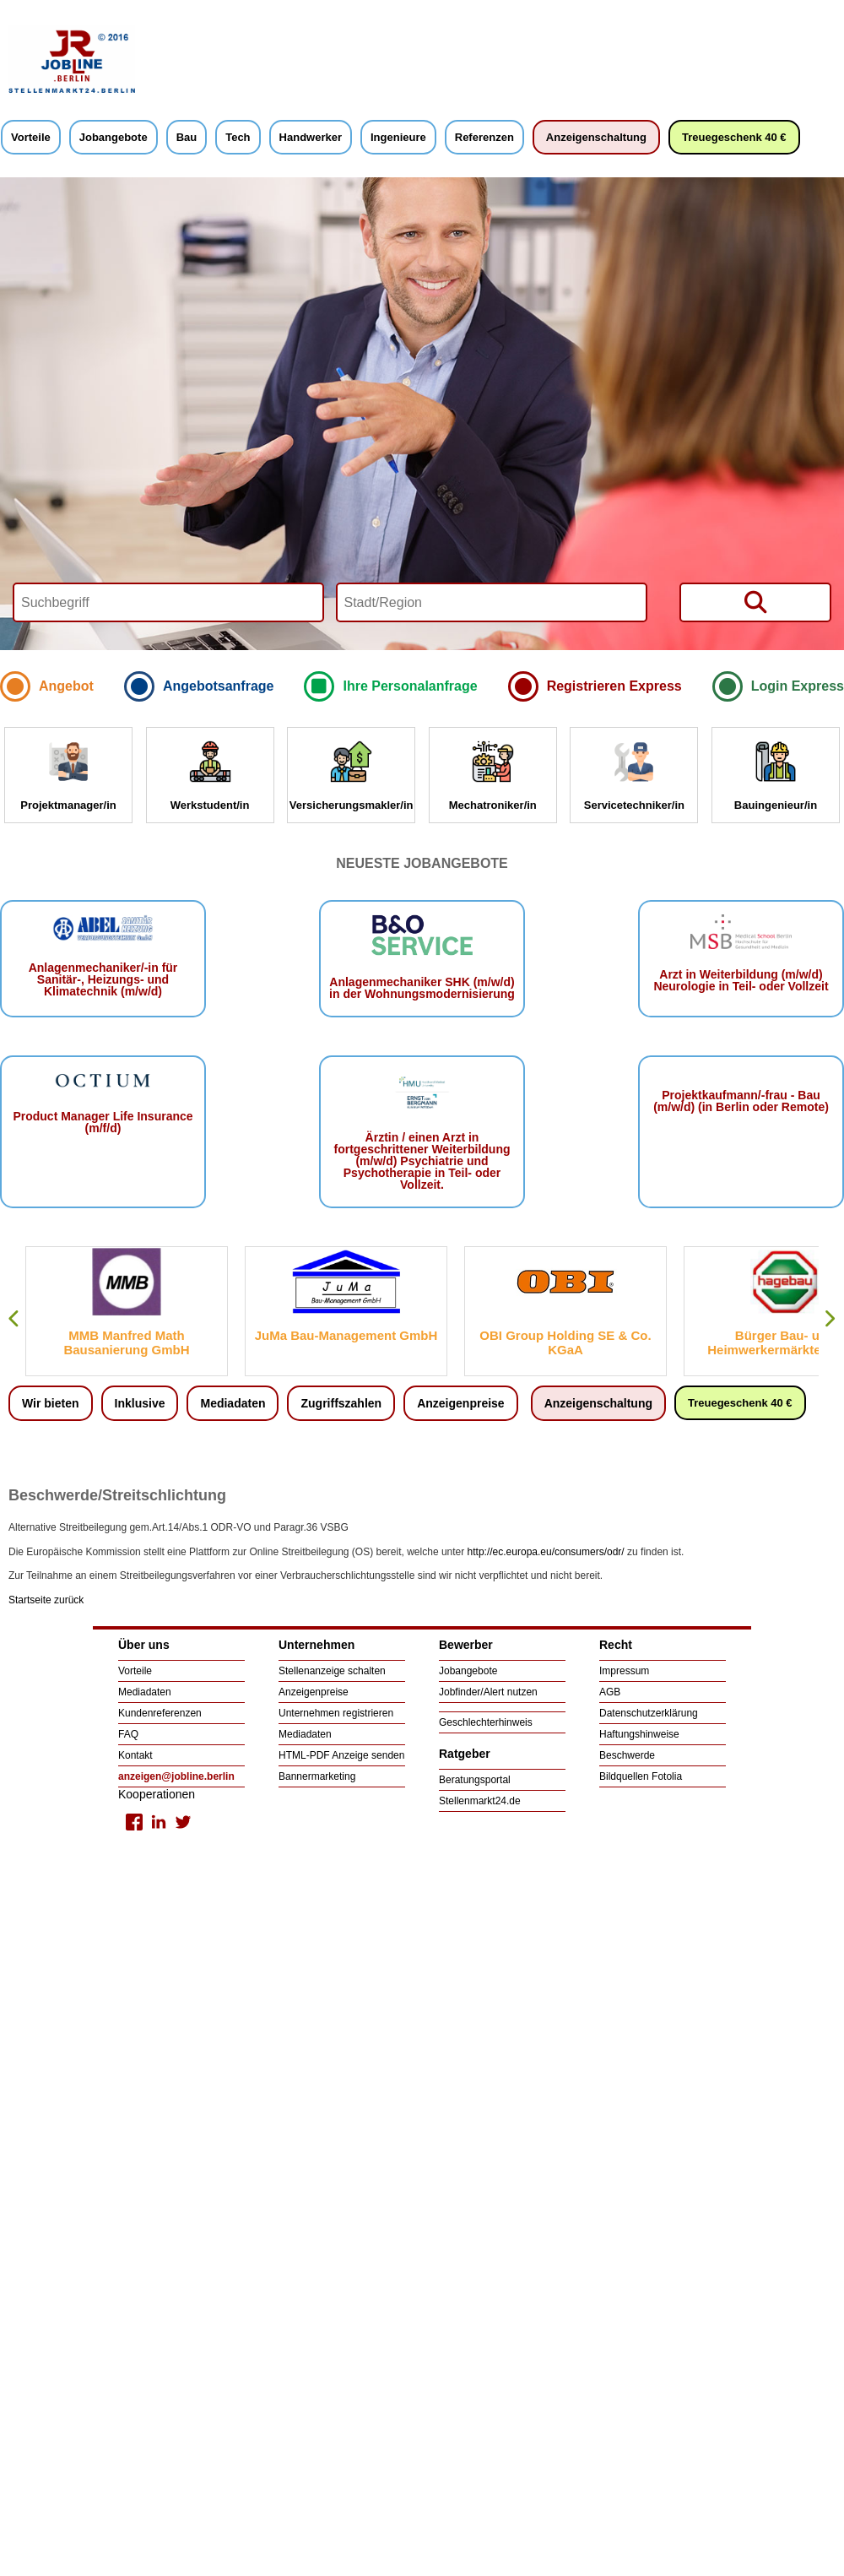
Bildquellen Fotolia (640, 1776)
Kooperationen (156, 1794)
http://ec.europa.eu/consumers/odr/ (546, 1552)
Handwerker (310, 137)
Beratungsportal (475, 1780)
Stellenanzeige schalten (332, 1671)
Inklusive (140, 1403)
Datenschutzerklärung (648, 1713)
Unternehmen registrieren (336, 1713)
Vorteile (31, 137)
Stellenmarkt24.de (480, 1801)
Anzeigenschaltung (596, 137)
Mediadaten (232, 1403)
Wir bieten (50, 1403)
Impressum (624, 1671)
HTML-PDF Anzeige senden (341, 1755)
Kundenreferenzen (160, 1713)
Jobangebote (113, 137)
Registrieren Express (614, 686)
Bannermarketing (317, 1776)
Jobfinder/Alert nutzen (488, 1692)
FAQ (128, 1734)
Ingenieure (398, 137)
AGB (609, 1692)
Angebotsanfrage (218, 686)
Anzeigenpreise (460, 1403)
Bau (186, 137)
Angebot (66, 686)
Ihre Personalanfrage (410, 686)
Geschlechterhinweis (486, 1722)
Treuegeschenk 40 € (734, 137)
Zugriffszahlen (340, 1403)
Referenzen (484, 137)
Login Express (797, 686)
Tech (237, 137)
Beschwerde (627, 1755)
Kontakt (135, 1755)
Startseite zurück (46, 1600)
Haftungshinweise (639, 1734)
